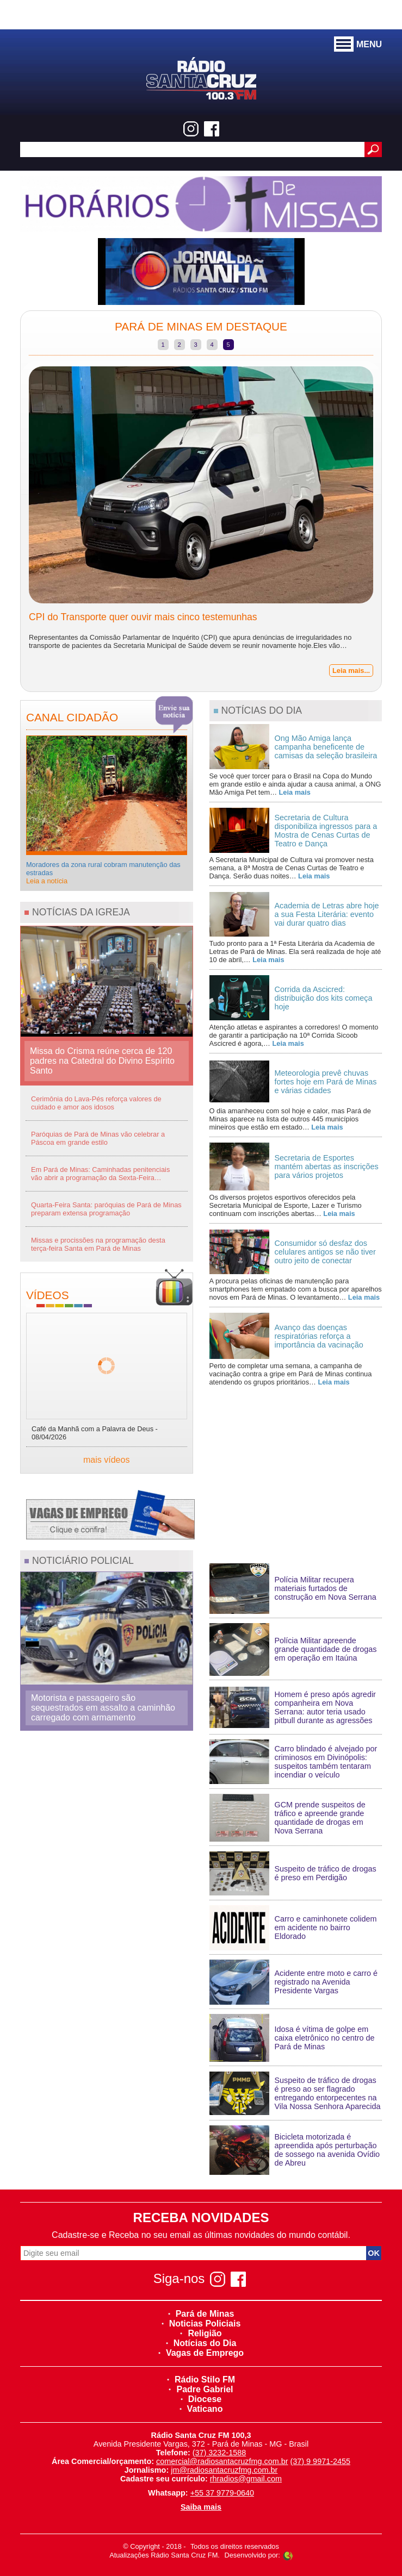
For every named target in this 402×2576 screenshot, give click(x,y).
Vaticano (201, 2408)
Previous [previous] (12, 524)
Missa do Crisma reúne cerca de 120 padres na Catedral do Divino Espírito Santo (102, 1060)
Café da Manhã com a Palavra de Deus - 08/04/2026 (95, 1433)
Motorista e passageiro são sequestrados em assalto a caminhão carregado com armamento (103, 1707)
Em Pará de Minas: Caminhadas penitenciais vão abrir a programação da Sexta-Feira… (100, 1173)
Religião (200, 2333)
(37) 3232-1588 (219, 2452)
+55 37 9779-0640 (222, 2492)
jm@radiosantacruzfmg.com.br (224, 2470)
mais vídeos (106, 1459)
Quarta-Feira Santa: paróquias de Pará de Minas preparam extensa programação (106, 1209)
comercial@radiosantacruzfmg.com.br (222, 2461)
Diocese (201, 2399)
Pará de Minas (201, 2313)
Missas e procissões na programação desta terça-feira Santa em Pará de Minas (98, 1244)
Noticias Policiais (201, 2323)
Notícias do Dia (201, 2343)
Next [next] (389, 524)
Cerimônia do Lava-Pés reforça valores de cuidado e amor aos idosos (96, 1103)
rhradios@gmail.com (246, 2478)
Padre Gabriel (201, 2389)
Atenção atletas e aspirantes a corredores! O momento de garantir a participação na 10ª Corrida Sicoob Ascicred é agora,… (294, 1035)
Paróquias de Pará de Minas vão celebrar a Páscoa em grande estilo (98, 1138)
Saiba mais (201, 2507)
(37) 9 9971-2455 (320, 2461)
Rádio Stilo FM (201, 2379)
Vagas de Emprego (201, 2352)
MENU (358, 45)
